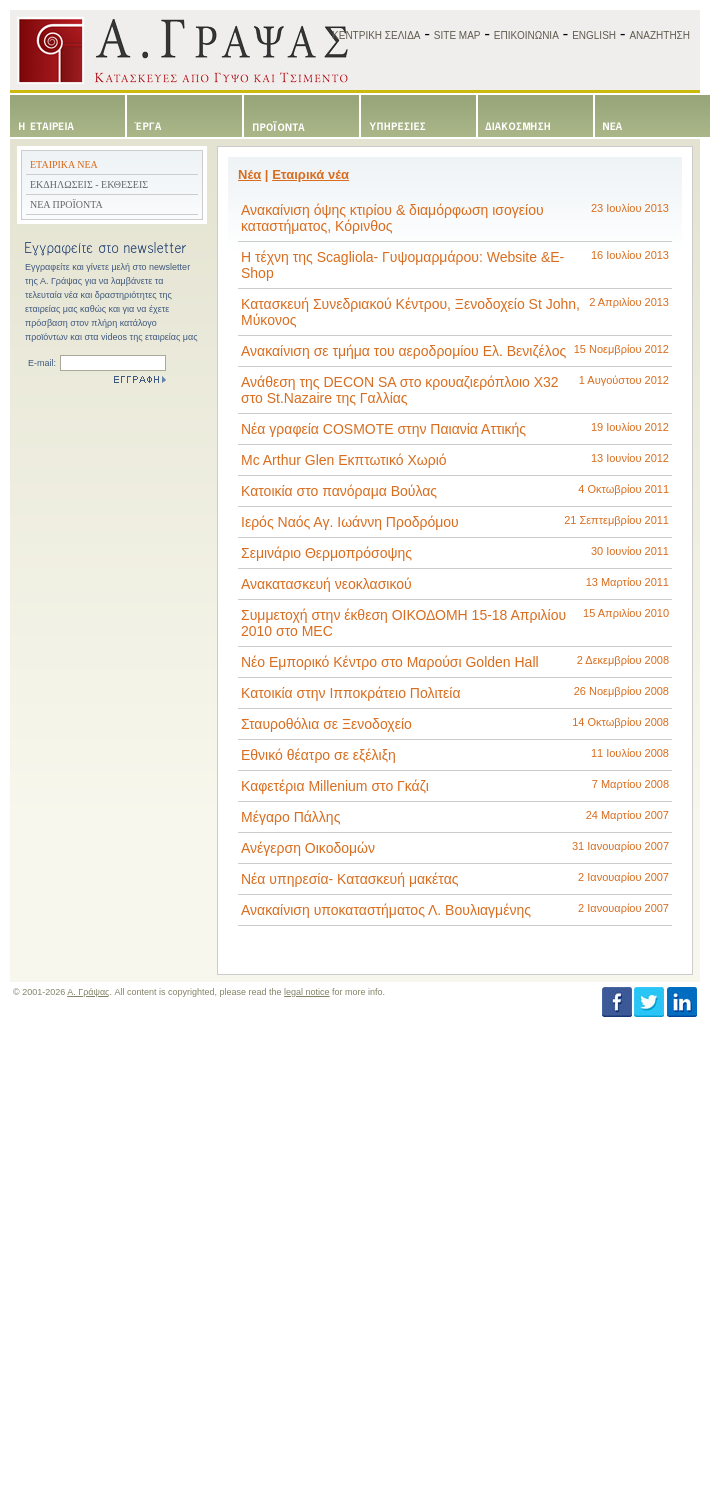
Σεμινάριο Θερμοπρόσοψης (455, 553)
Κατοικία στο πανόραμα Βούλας (455, 491)
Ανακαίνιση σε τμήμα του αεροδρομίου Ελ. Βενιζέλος (455, 351)
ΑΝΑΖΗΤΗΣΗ (659, 35)
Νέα (249, 174)
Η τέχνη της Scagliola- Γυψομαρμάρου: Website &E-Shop (455, 265)
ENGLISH (594, 35)
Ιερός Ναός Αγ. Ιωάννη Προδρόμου (455, 522)
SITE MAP (457, 35)
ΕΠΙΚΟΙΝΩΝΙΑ (526, 35)
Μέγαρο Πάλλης (455, 817)
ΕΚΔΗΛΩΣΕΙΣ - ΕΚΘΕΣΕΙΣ (89, 184)
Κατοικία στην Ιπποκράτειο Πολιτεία (455, 693)
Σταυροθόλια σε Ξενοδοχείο (455, 724)
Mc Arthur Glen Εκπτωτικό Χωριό (455, 460)
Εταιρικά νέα (310, 174)
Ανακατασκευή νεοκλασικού (455, 584)
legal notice (307, 992)
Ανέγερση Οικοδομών (455, 848)
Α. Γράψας (88, 992)
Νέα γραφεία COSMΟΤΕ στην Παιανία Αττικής (455, 429)
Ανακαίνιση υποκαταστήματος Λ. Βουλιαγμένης (455, 910)
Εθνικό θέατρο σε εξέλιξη (455, 755)
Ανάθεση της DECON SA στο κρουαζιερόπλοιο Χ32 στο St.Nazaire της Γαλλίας (455, 390)
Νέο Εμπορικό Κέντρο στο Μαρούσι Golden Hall (455, 662)
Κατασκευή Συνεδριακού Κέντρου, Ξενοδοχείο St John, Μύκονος (455, 312)
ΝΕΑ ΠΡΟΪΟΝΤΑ (66, 204)
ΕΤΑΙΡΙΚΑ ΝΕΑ (64, 164)
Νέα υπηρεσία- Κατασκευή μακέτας (455, 879)
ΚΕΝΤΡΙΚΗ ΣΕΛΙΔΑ (376, 35)
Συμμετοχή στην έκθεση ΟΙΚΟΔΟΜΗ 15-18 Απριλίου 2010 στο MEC (455, 623)
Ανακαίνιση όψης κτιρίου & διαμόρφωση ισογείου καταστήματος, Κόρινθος (455, 218)
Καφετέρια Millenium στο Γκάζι (455, 786)
